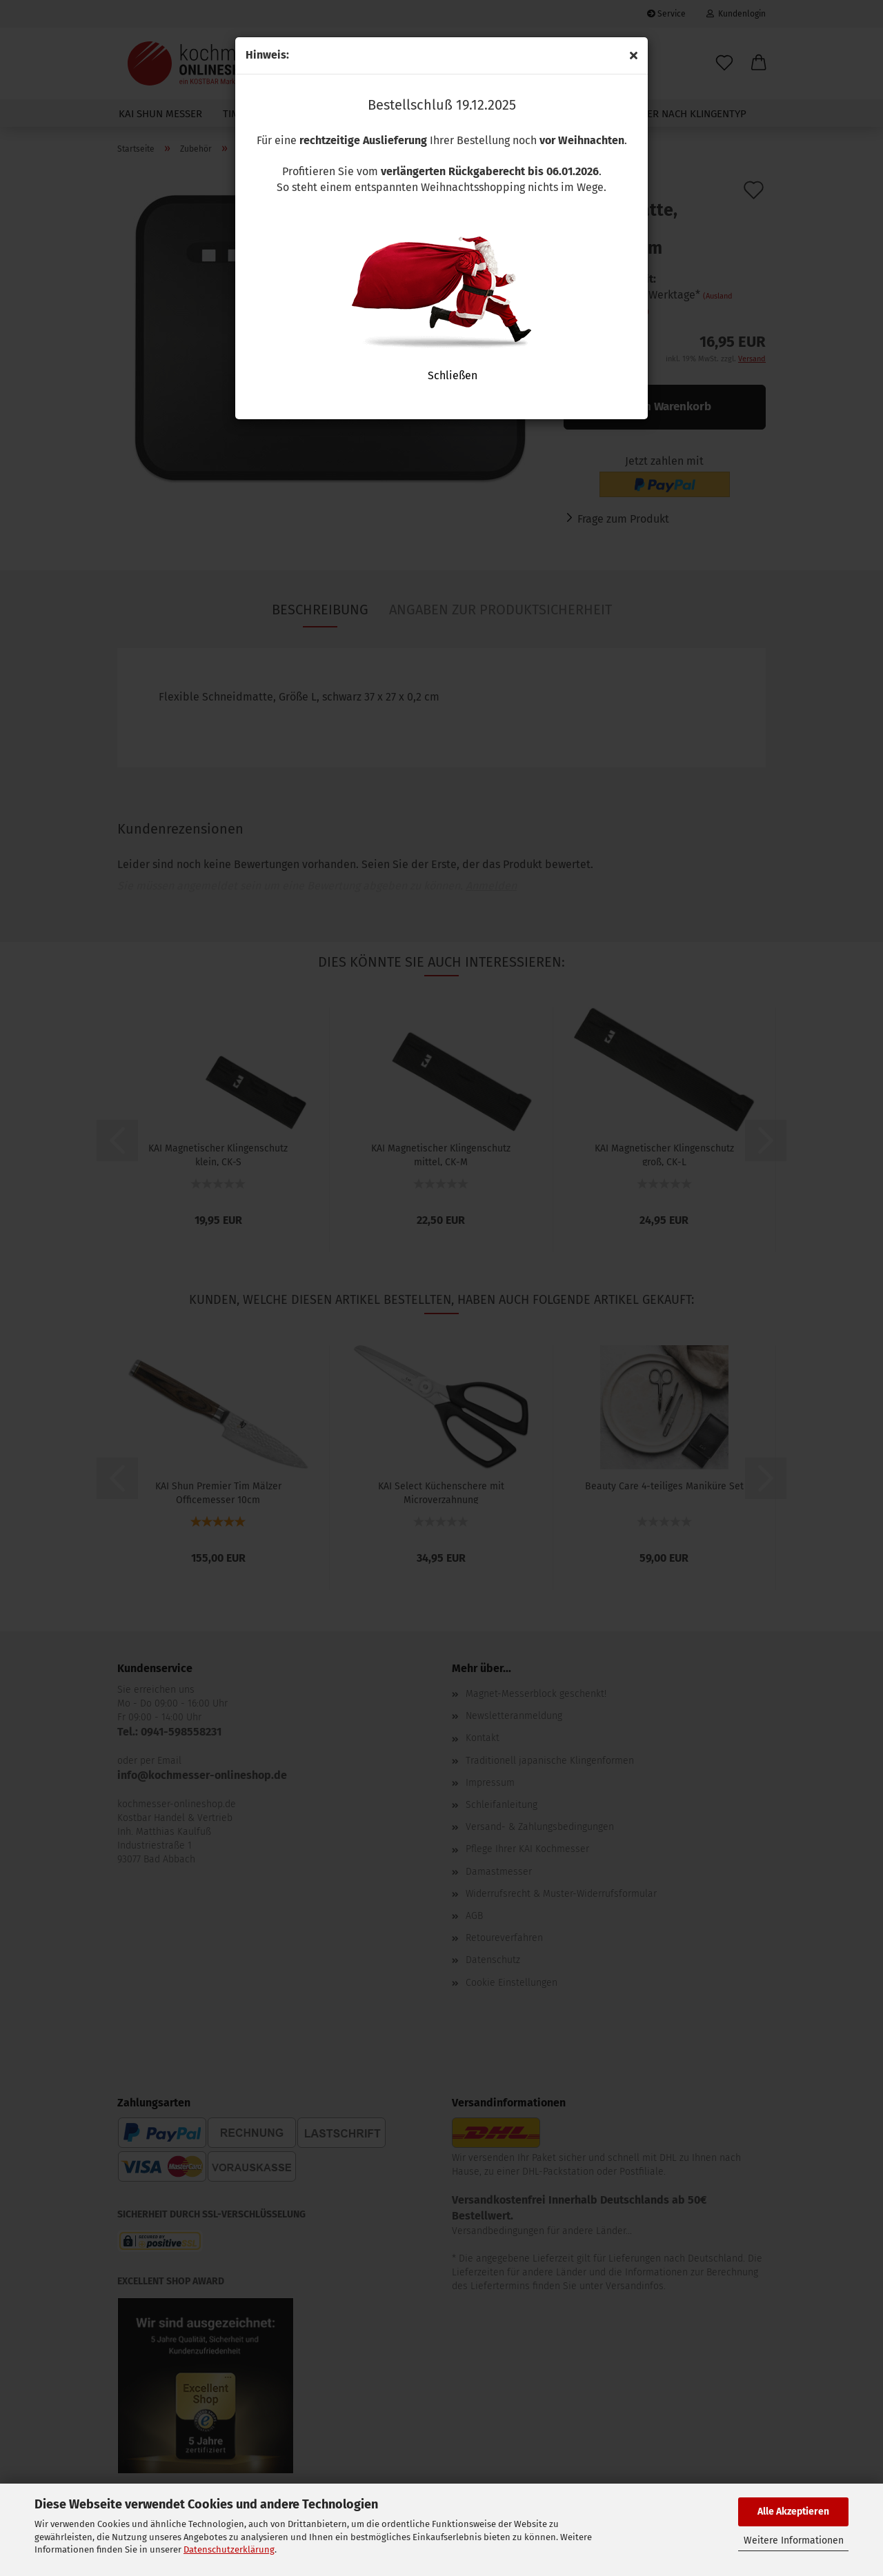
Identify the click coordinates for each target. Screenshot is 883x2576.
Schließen (441, 375)
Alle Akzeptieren (793, 2511)
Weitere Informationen (794, 2540)
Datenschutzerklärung (229, 2549)
